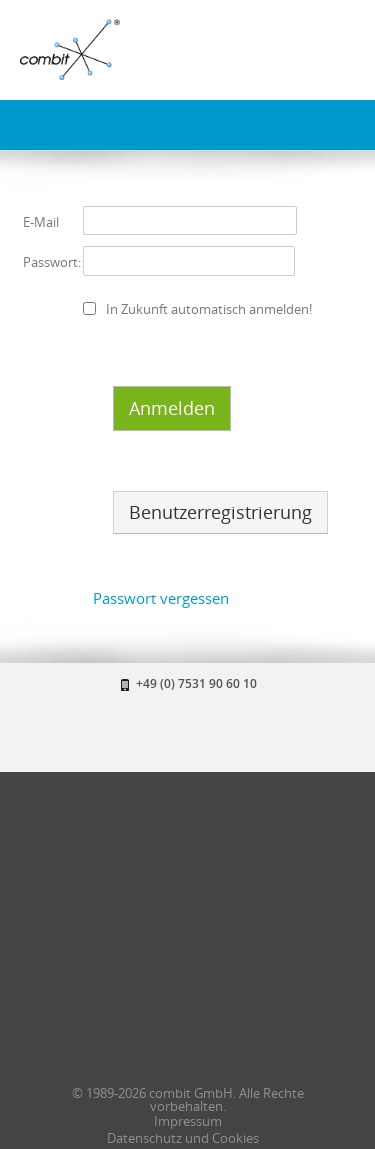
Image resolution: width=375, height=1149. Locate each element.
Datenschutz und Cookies (183, 1138)
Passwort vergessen (161, 598)
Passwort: (52, 262)
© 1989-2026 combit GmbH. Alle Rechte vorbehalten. (188, 1099)
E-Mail (41, 222)
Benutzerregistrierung (220, 512)
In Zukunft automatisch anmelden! (209, 309)
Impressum (188, 1121)
